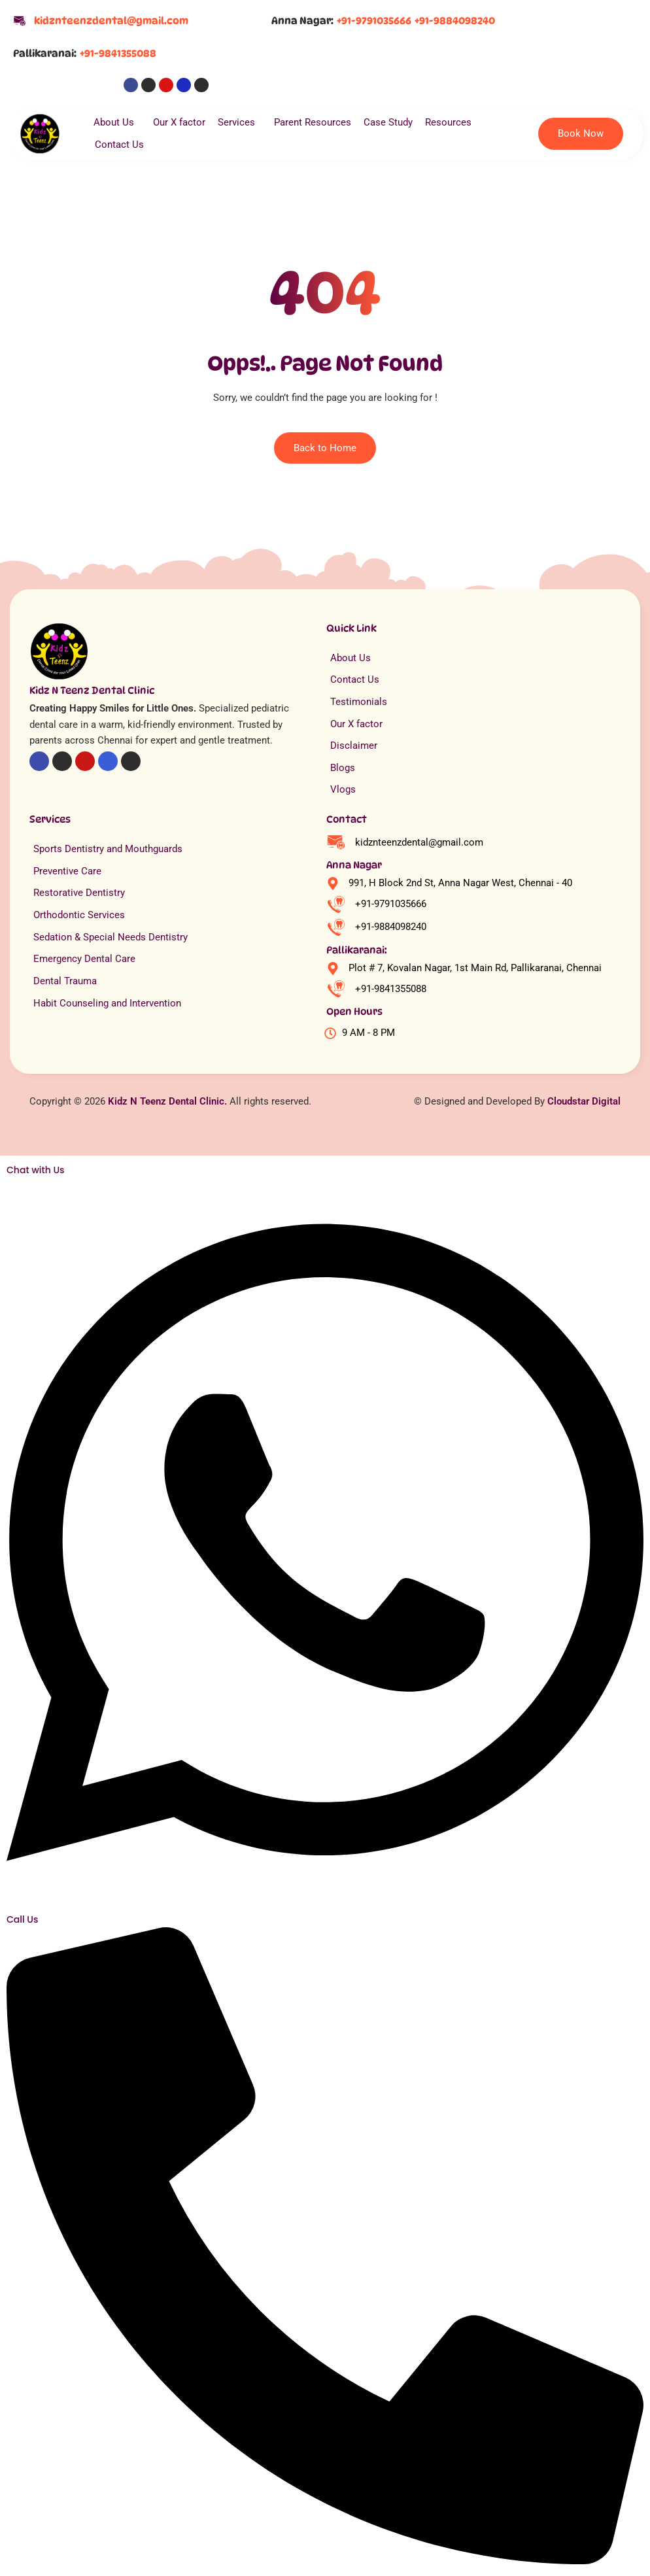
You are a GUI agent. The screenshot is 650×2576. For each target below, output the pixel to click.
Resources (451, 122)
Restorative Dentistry (79, 893)
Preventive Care (67, 871)
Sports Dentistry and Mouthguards (107, 849)
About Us (117, 122)
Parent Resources (312, 122)
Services (240, 122)
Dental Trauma (65, 981)
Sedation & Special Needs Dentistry (110, 937)
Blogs (342, 768)
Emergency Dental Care (84, 959)
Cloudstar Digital (584, 1101)
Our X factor (179, 122)
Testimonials (358, 702)
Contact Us (119, 144)
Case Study (388, 122)
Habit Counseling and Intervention (107, 1003)
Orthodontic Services (79, 915)
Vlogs (343, 789)
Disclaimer (353, 745)
